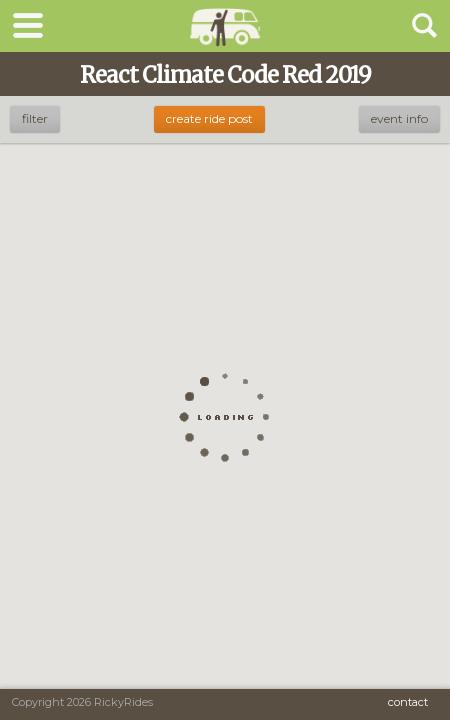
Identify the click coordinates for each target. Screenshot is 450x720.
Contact (408, 702)
